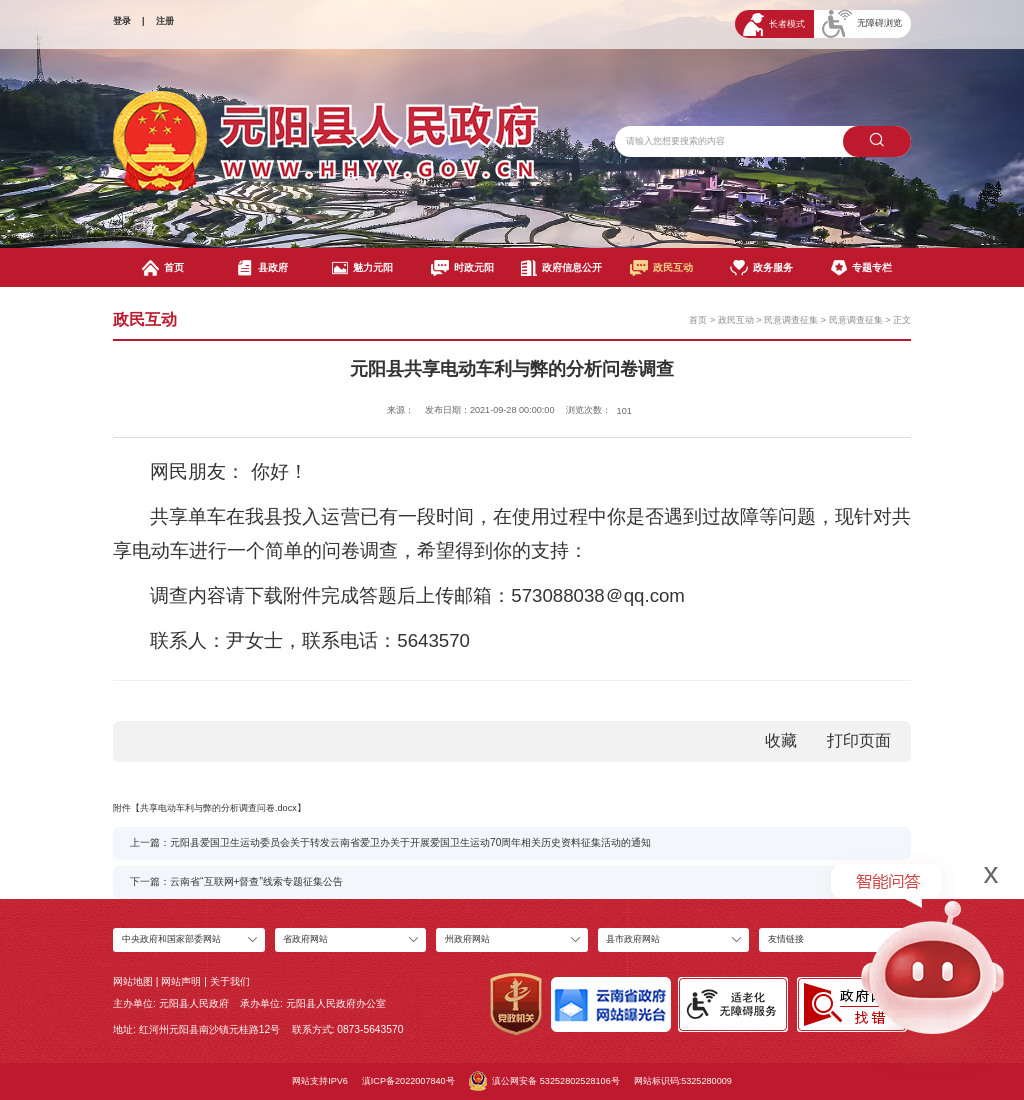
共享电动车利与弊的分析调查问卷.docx (218, 808)
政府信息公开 (561, 268)
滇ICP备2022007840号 (408, 1081)
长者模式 (774, 24)
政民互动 (661, 268)
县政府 (262, 268)
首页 (163, 268)
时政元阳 (462, 268)
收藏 (781, 740)
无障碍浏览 (862, 24)
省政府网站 (305, 939)
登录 (122, 21)
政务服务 (761, 268)
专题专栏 (861, 268)
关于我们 (230, 981)
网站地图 (133, 981)
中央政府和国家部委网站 (171, 939)
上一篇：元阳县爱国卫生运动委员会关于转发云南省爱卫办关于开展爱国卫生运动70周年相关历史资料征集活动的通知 (390, 842)
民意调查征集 (791, 320)
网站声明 (181, 981)
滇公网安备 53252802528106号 (544, 1081)
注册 (165, 21)
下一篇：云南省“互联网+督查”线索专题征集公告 (236, 881)
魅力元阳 (362, 268)
